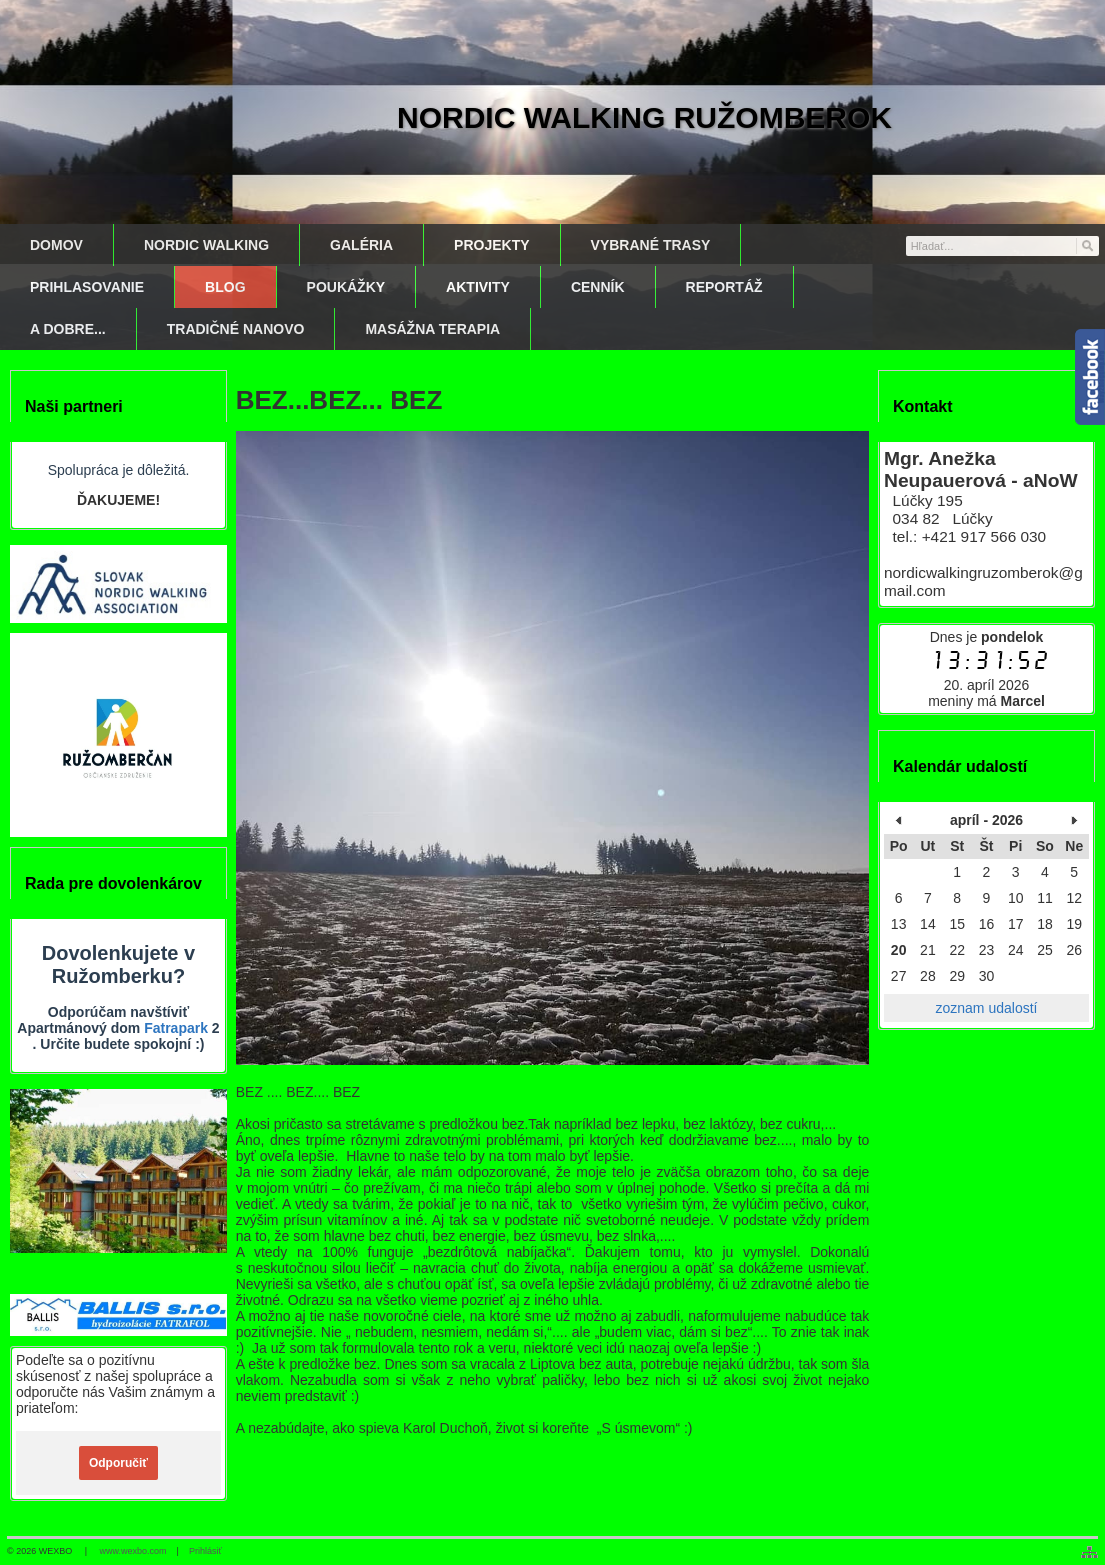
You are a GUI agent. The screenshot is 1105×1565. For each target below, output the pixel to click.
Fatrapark (176, 1028)
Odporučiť (118, 1463)
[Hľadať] (1086, 245)
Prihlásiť (205, 1551)
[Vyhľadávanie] (1002, 246)
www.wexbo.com (133, 1551)
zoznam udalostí (987, 1008)
